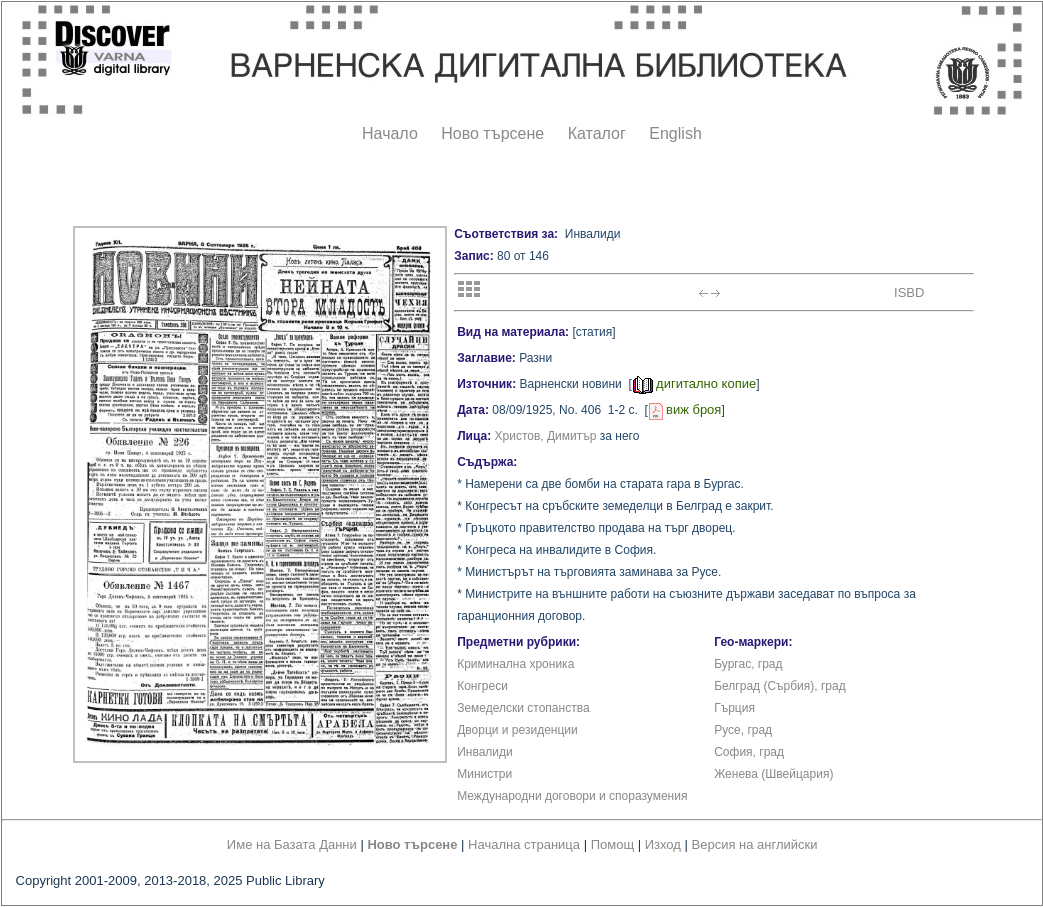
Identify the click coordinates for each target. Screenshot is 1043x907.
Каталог (597, 133)
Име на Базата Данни (292, 844)
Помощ (612, 844)
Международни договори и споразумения (572, 796)
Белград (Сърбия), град (780, 686)
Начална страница (524, 844)
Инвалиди (485, 752)
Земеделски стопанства (523, 708)
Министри (484, 774)
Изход (663, 844)
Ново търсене (492, 133)
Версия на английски (755, 844)
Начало (390, 133)
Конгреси (482, 686)
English (675, 133)
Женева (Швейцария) (773, 774)
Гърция (734, 708)
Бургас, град (748, 664)
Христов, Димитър (546, 436)
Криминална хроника (515, 664)
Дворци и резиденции (517, 730)
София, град (749, 752)
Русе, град (743, 730)
